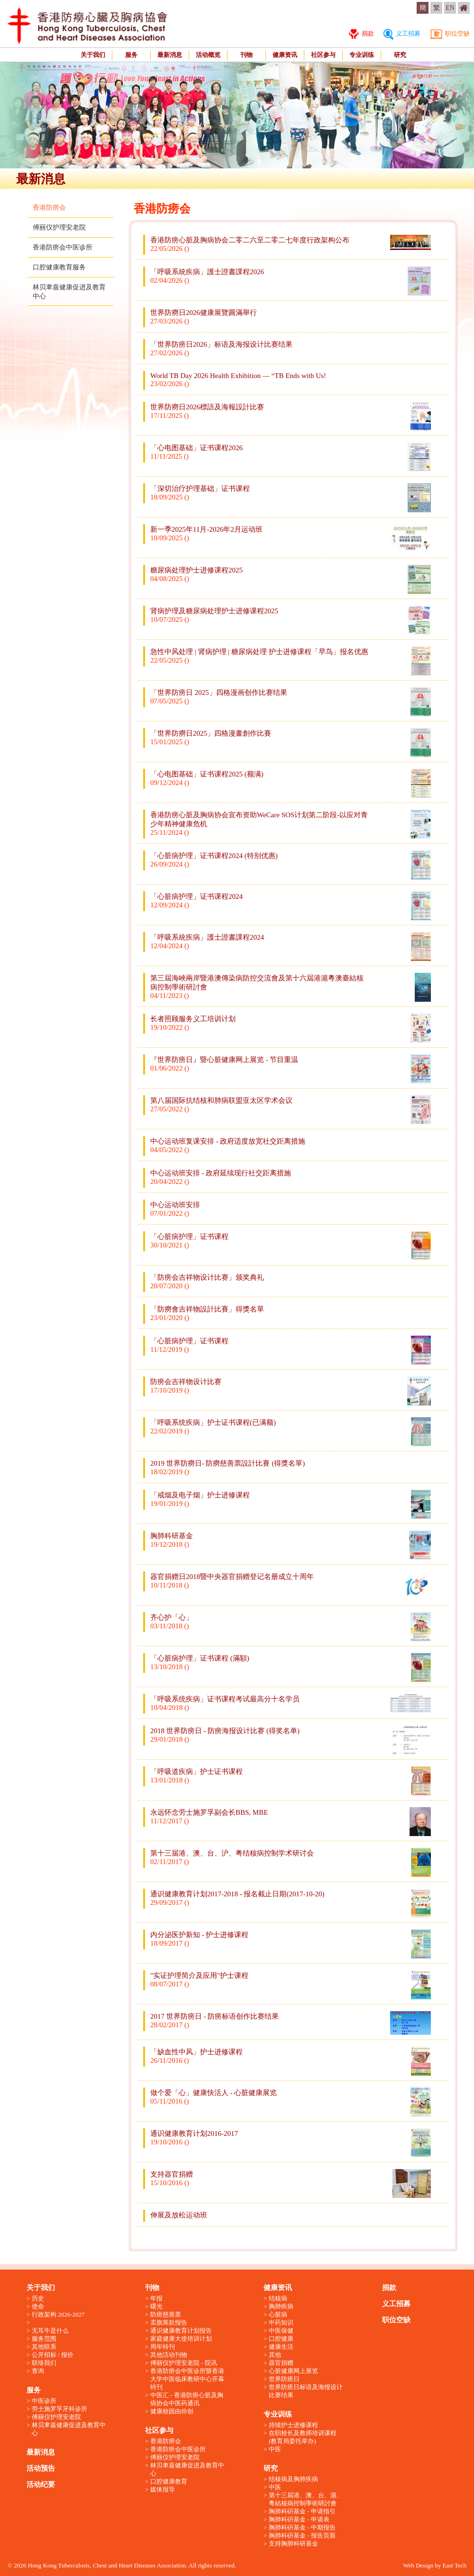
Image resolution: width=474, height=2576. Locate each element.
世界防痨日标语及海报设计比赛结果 (306, 2391)
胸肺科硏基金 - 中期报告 (302, 2527)
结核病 (278, 2298)
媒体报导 (162, 2489)
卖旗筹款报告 (168, 2322)
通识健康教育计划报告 (181, 2330)
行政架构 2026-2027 (58, 2314)
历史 (38, 2298)
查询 (38, 2370)
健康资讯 (285, 54)
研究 (400, 54)
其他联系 (44, 2346)
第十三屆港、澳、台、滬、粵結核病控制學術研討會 (306, 2499)
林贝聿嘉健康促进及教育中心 (69, 2429)
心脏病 (278, 2314)
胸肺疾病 (281, 2306)
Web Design (418, 2565)
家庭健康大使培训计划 (181, 2338)
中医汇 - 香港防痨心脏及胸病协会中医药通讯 (186, 2399)
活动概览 (208, 54)
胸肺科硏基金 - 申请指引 (302, 2511)
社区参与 (323, 54)
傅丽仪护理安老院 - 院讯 (183, 2362)
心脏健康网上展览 (293, 2370)
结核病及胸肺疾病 (293, 2479)
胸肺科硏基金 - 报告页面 (302, 2535)
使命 (38, 2306)
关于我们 (93, 54)
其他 (275, 2354)
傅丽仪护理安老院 (59, 227)
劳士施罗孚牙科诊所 (59, 2408)
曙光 (156, 2306)
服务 (131, 54)
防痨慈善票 (165, 2314)
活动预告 (41, 2468)
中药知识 (281, 2322)
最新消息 (169, 54)
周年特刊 (162, 2346)
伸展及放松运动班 (178, 2215)
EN (450, 7)
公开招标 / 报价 (52, 2354)
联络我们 (44, 2362)
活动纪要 (41, 2484)
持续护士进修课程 (293, 2424)
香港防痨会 (49, 207)
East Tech (454, 2565)
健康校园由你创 (171, 2411)
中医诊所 (44, 2400)
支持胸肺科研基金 (293, 2543)
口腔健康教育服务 (59, 267)
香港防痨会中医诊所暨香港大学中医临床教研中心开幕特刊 (187, 2379)
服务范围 (44, 2338)
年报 (156, 2298)
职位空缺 (450, 33)
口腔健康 (281, 2338)
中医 (275, 2449)
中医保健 (281, 2330)
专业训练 (361, 54)
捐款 (361, 33)
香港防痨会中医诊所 (62, 247)
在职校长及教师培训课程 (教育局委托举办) (303, 2437)
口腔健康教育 (168, 2481)
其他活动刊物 (168, 2354)
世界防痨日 (284, 2378)
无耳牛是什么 (50, 2330)
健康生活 (281, 2346)
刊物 (246, 54)
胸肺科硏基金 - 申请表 (299, 2519)
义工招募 (401, 33)
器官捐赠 (281, 2362)
